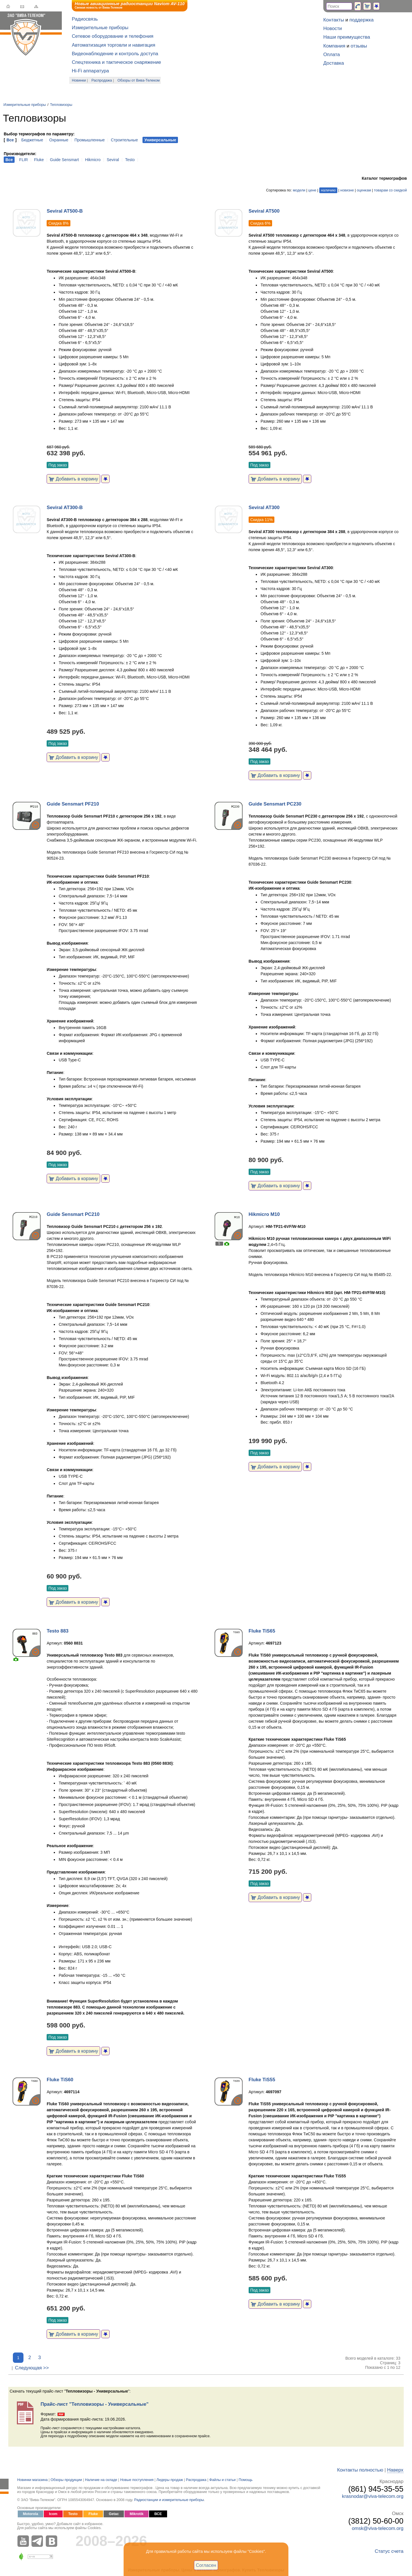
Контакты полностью (360, 2470)
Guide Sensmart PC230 (275, 804)
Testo (129, 159)
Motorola (30, 2514)
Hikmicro (92, 159)
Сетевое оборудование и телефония (112, 36)
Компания (334, 46)
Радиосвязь (85, 19)
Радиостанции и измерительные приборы (169, 2500)
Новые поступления (137, 2480)
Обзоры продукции (66, 2480)
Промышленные (89, 140)
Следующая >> (32, 2368)
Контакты (333, 20)
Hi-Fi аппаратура (90, 71)
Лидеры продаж (170, 2480)
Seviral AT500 (264, 211)
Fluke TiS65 (262, 1631)
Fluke (39, 159)
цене (312, 190)
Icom (53, 2514)
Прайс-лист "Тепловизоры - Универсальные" (94, 2404)
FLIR (23, 159)
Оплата (331, 54)
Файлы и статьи (222, 2480)
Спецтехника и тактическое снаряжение (116, 62)
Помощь (246, 2480)
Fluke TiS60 (60, 2079)
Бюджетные (32, 140)
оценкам (364, 190)
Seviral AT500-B (65, 211)
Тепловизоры (61, 105)
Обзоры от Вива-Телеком (139, 80)
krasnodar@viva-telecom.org (372, 2496)
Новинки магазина (32, 2480)
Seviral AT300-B (65, 507)
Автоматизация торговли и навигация (113, 45)
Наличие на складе (101, 2480)
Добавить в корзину (73, 478)
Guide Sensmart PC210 (73, 1214)
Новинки (79, 80)
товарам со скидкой (390, 190)
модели (299, 190)
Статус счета (389, 2551)
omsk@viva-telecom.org (377, 2528)
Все (10, 140)
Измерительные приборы (100, 27)
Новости (332, 28)
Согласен (206, 2565)
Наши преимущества (346, 37)
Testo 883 (57, 1631)
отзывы (359, 46)
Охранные (58, 140)
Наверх (395, 2470)
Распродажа (102, 80)
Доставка (333, 63)
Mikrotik (136, 2514)
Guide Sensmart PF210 (73, 804)
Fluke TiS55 (262, 2079)
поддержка (361, 20)
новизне (347, 190)
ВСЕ (158, 2514)
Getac (114, 2514)
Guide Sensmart (64, 159)
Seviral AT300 (264, 507)
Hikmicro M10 (264, 1214)
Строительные (124, 140)
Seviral (113, 159)
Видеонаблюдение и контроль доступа (115, 53)
